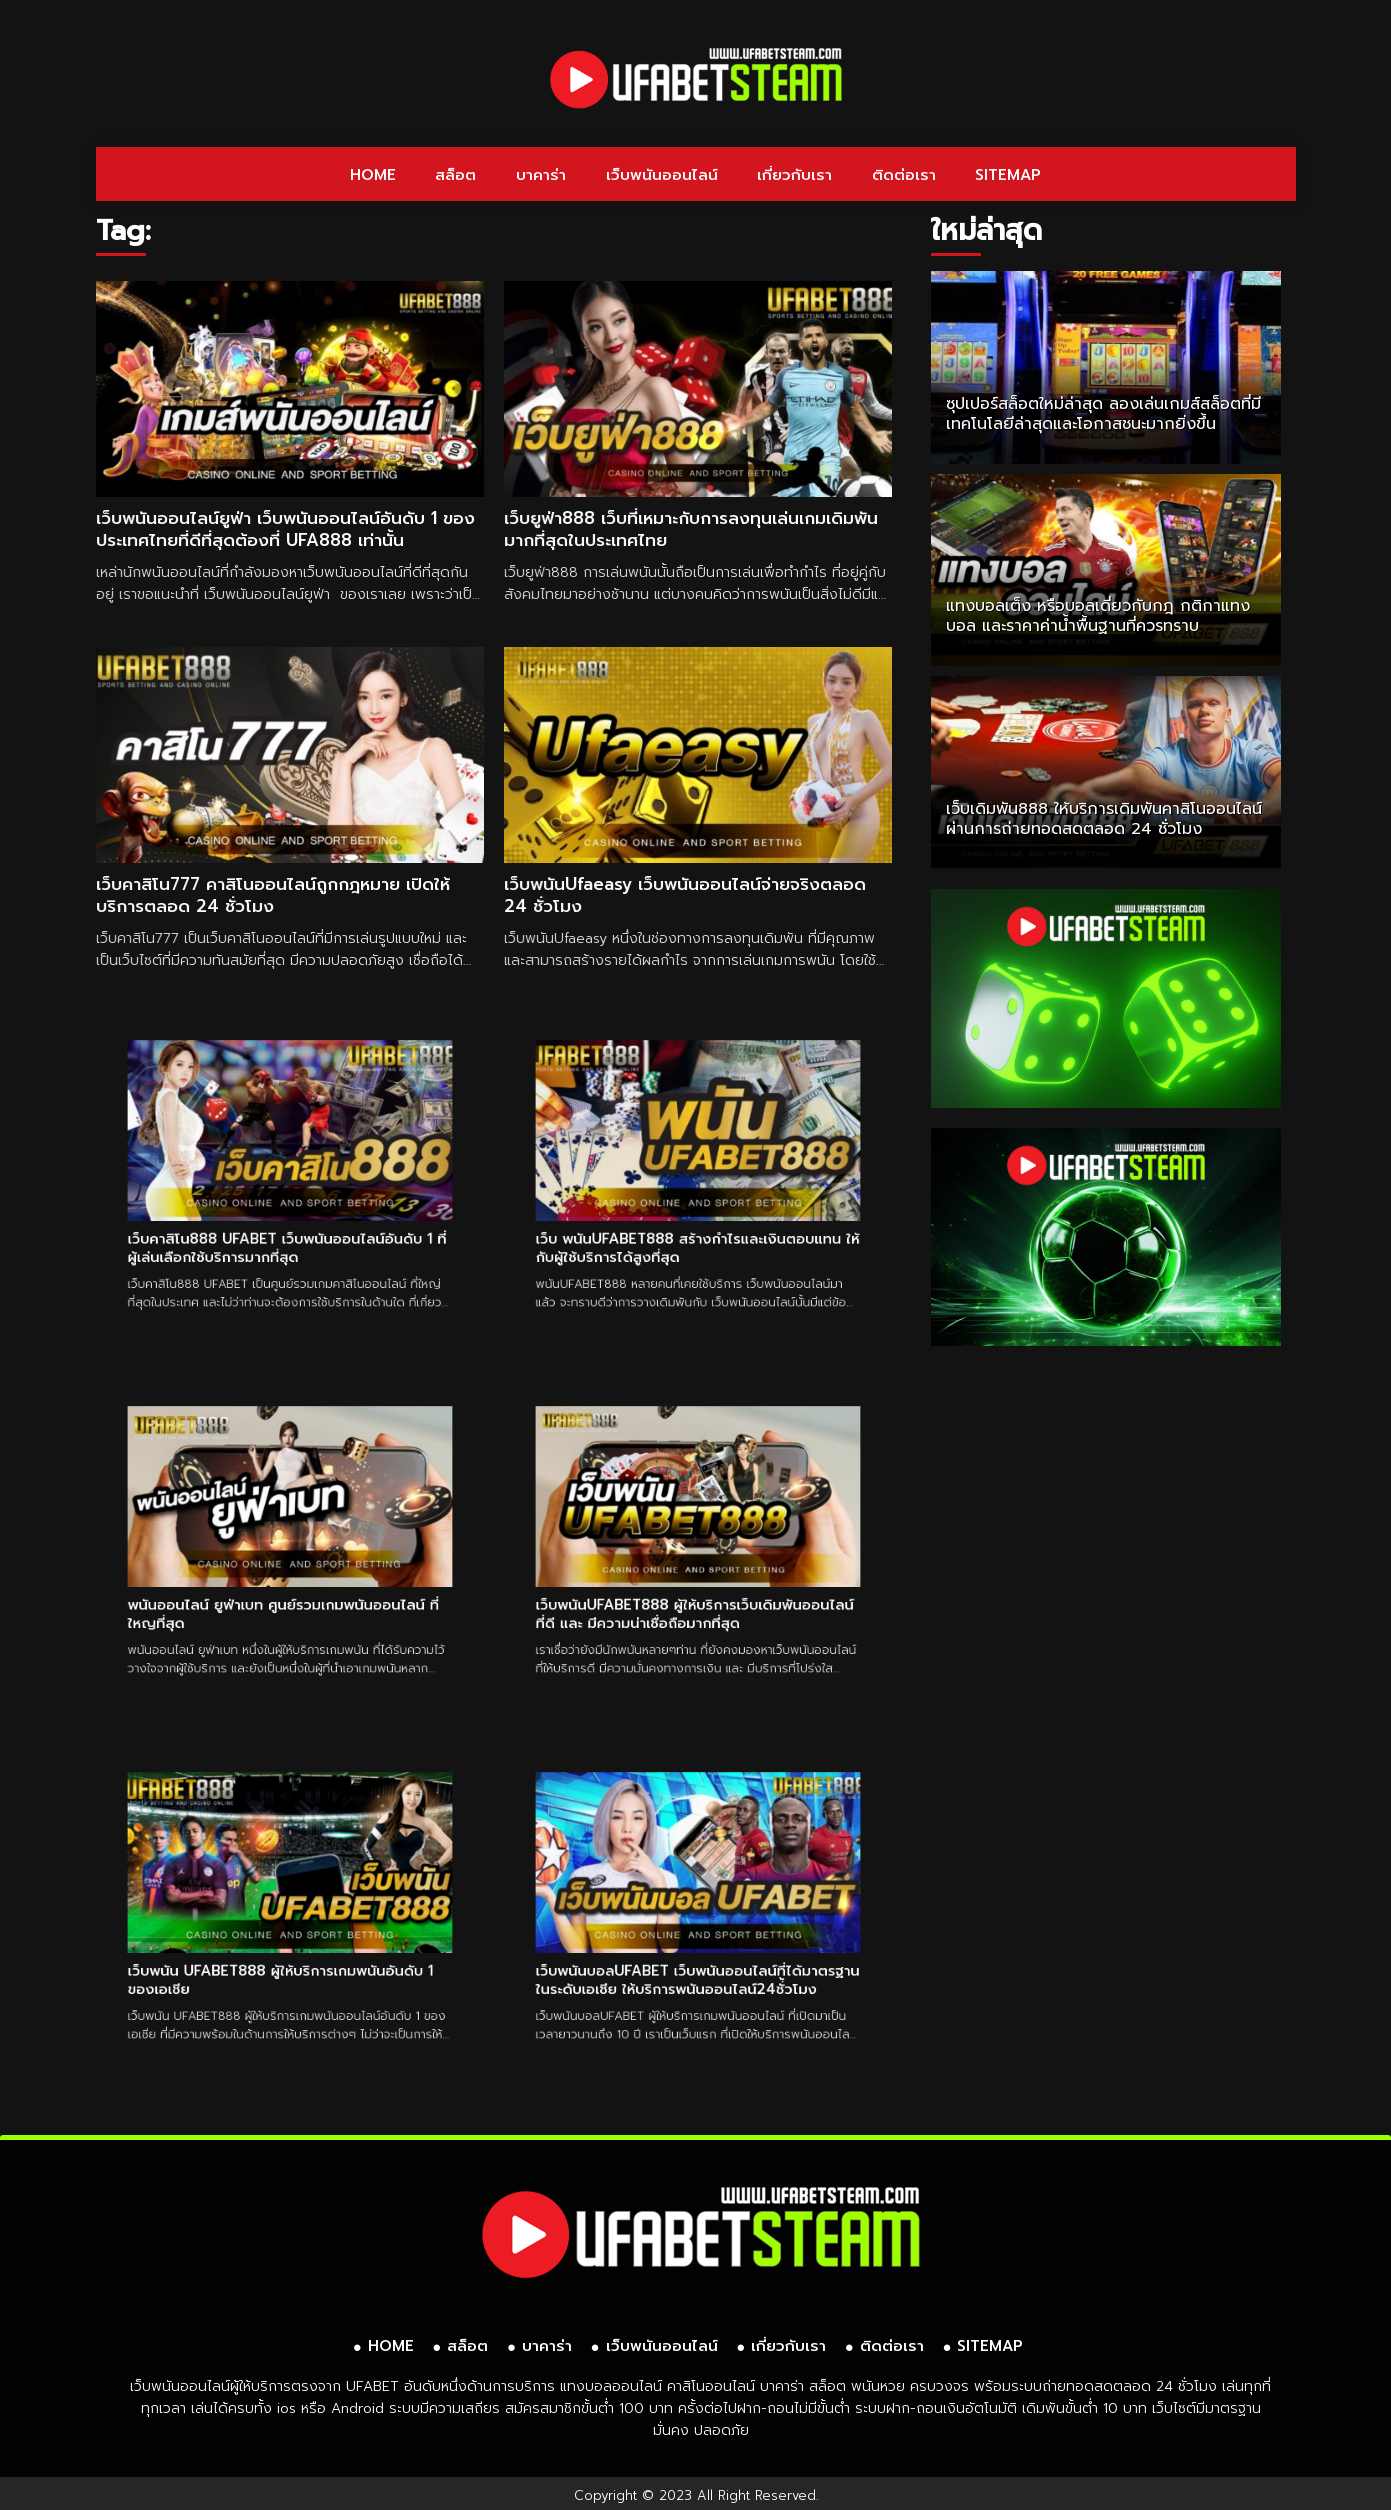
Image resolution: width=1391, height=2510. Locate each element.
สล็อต (455, 175)
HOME (373, 175)
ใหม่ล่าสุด (986, 230)
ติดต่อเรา (904, 175)
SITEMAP (1008, 175)
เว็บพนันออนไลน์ (662, 175)
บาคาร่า (541, 175)
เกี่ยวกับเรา (794, 175)
